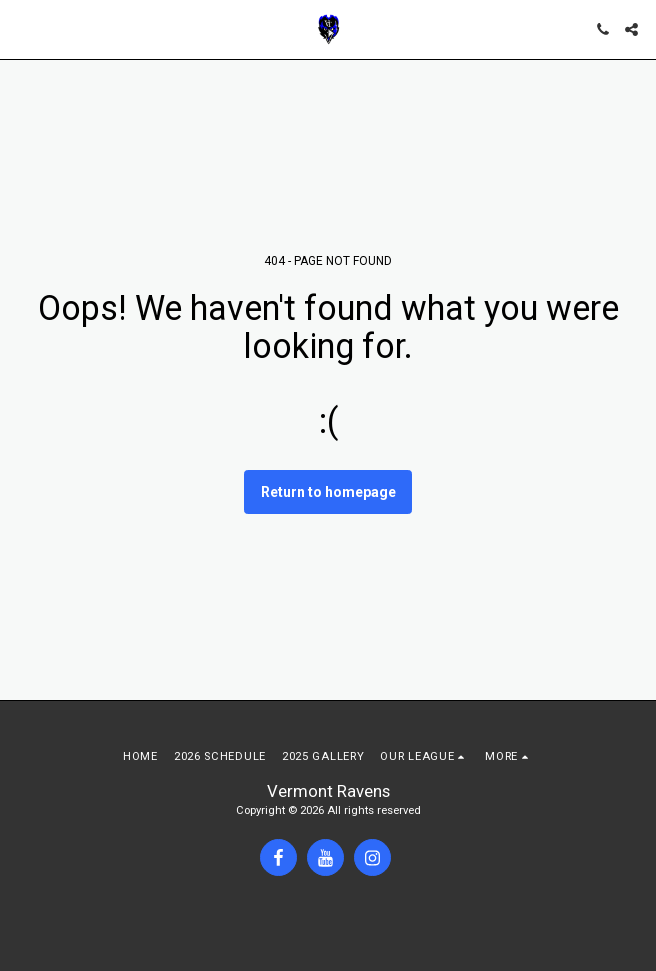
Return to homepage (328, 492)
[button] (22, 29)
